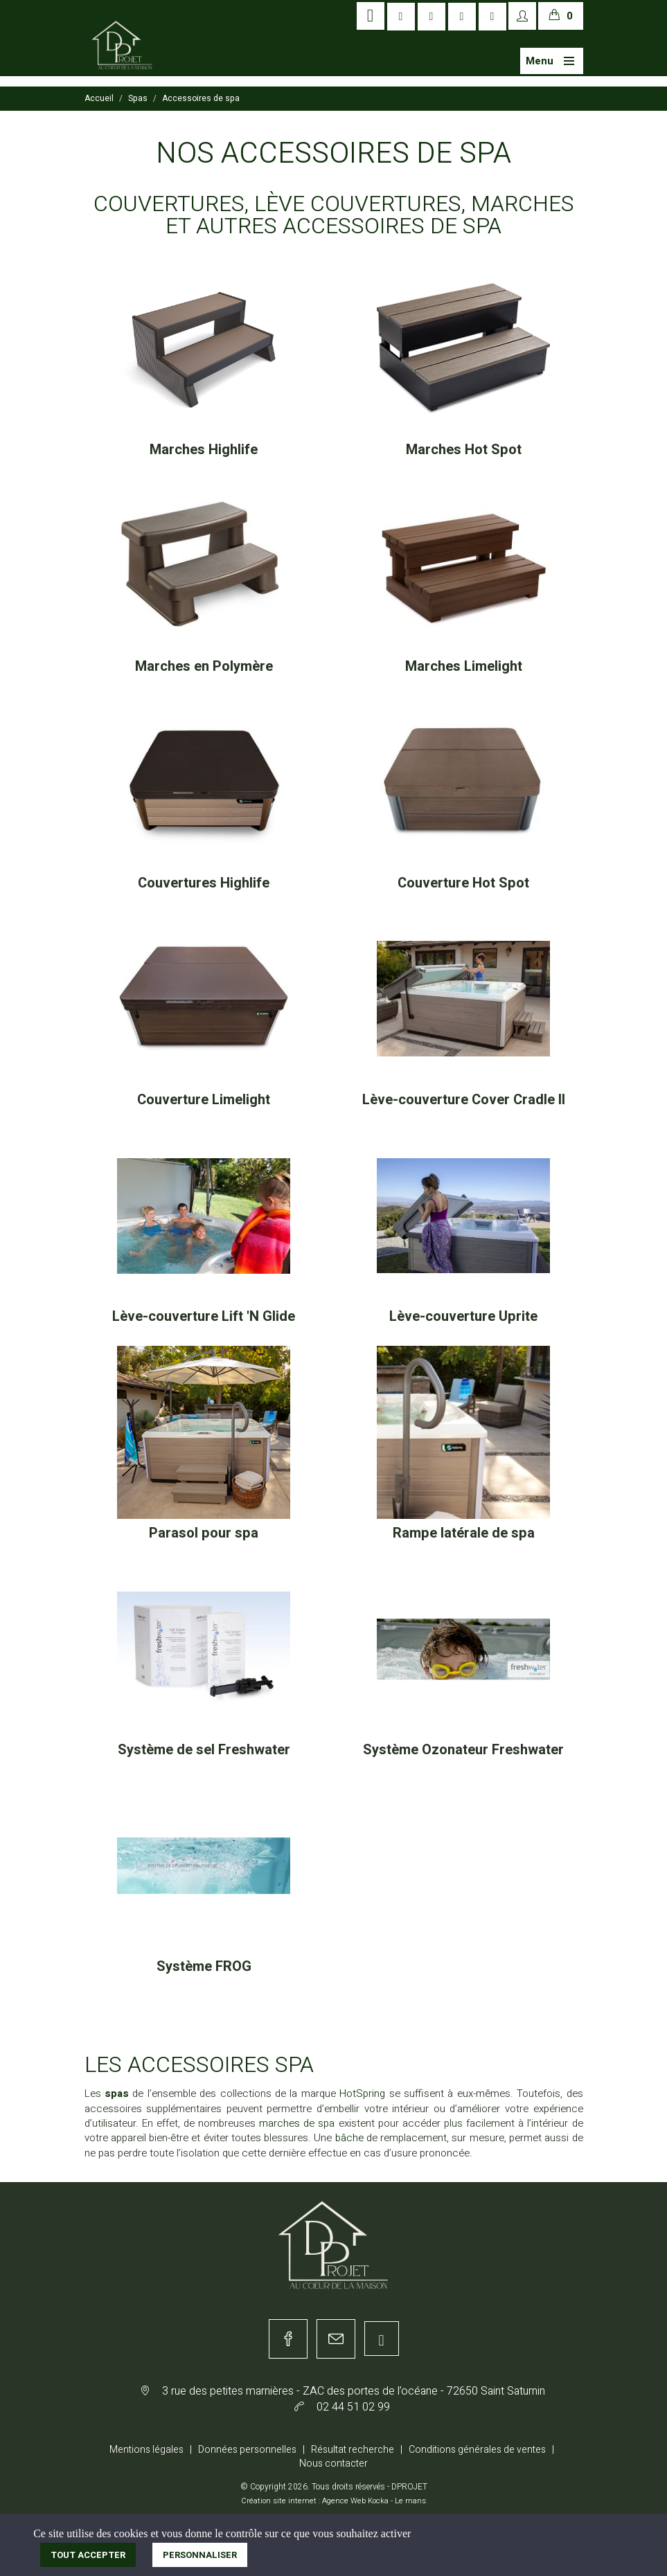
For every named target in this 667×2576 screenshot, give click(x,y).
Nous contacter (333, 2463)
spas (117, 2093)
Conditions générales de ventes (477, 2449)
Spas (138, 98)
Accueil (99, 98)
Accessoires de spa (201, 98)
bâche (350, 2137)
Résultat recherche (352, 2449)
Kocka (378, 2501)
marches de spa (297, 2123)
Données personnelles (247, 2449)
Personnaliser (200, 2554)
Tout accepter (88, 2554)
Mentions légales (146, 2449)
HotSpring (364, 2093)
